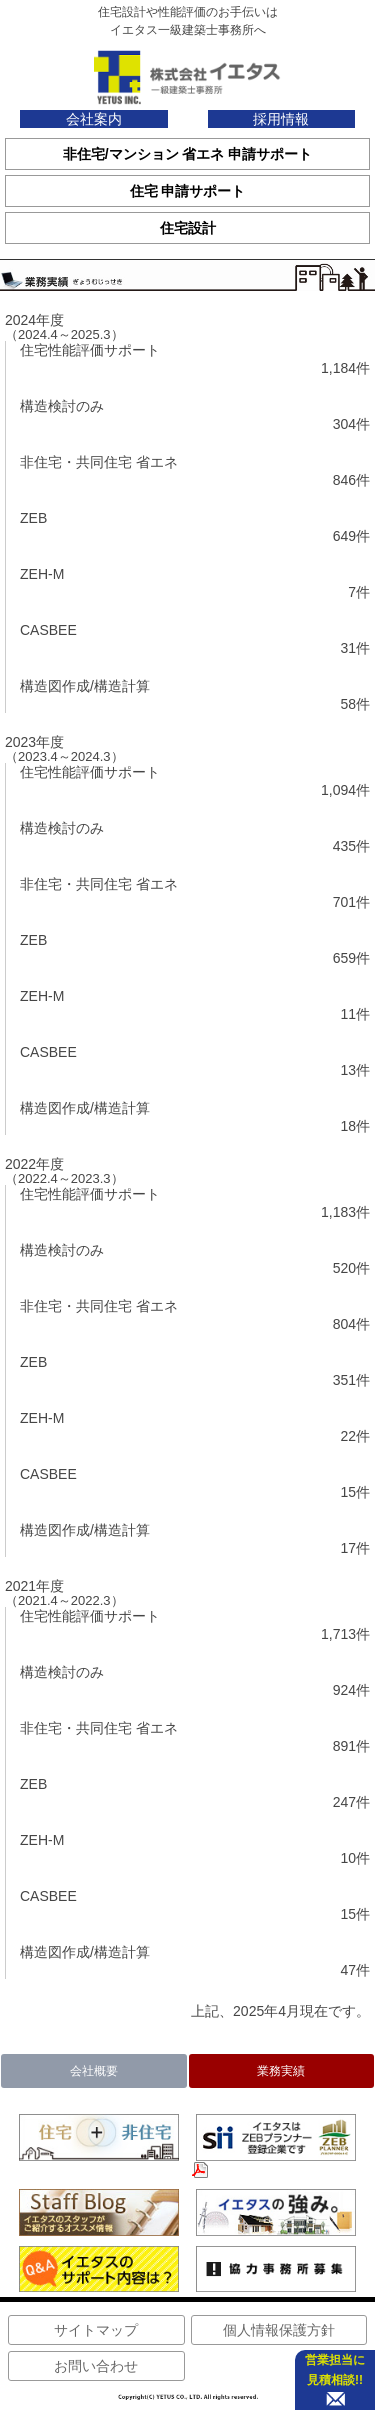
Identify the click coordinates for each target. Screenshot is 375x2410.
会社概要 (94, 2071)
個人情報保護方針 (279, 2330)
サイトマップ (96, 2330)
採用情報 (281, 119)
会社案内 (94, 119)
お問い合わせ (96, 2366)
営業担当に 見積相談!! (335, 2370)
